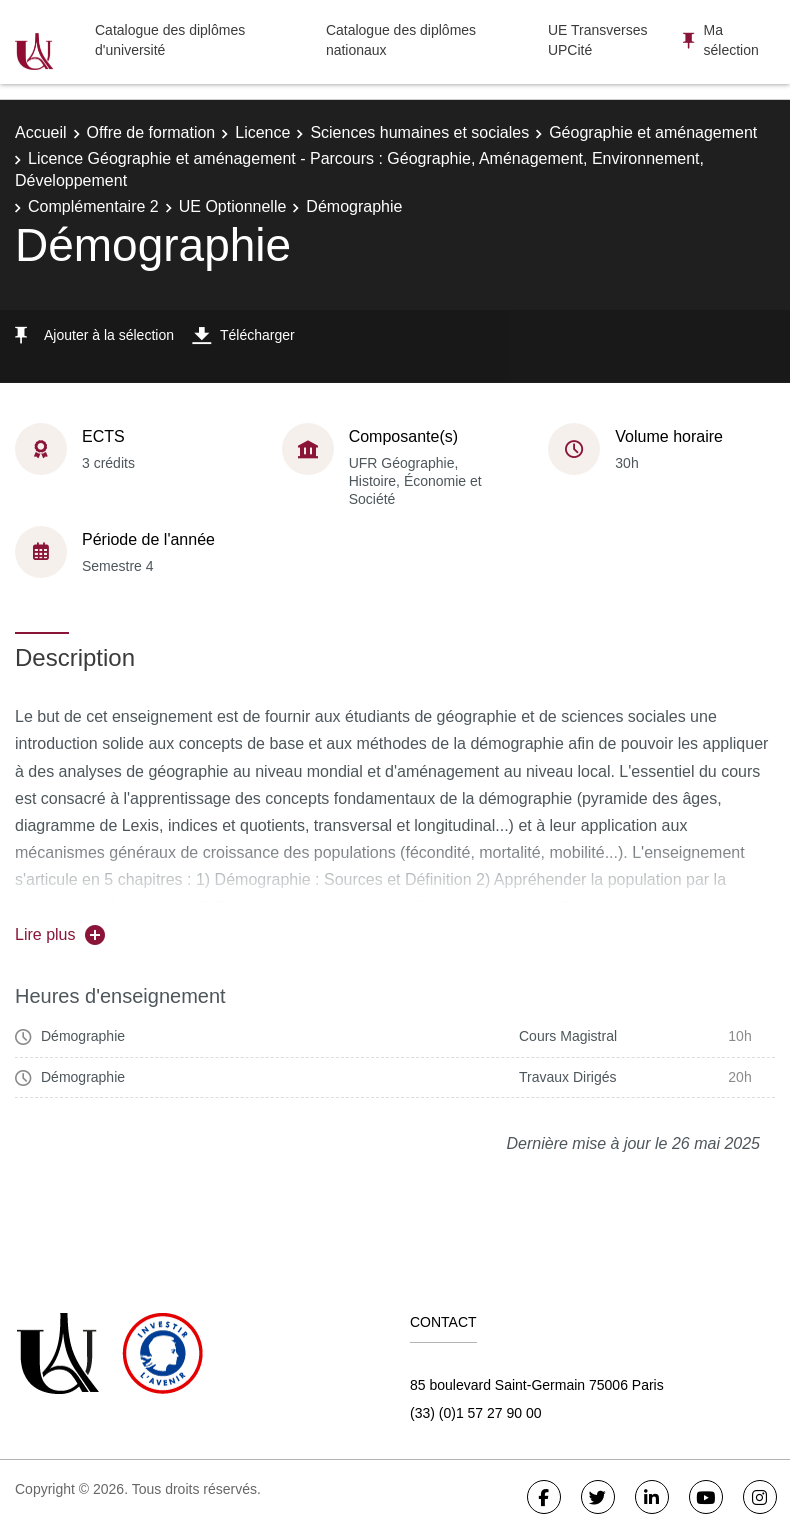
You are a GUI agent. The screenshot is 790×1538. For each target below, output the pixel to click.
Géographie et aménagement (653, 132)
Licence (262, 132)
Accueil (41, 132)
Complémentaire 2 (93, 206)
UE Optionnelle (233, 206)
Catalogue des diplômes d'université (170, 40)
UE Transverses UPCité (598, 40)
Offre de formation (151, 132)
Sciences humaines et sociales (419, 132)
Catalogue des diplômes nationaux (401, 40)
